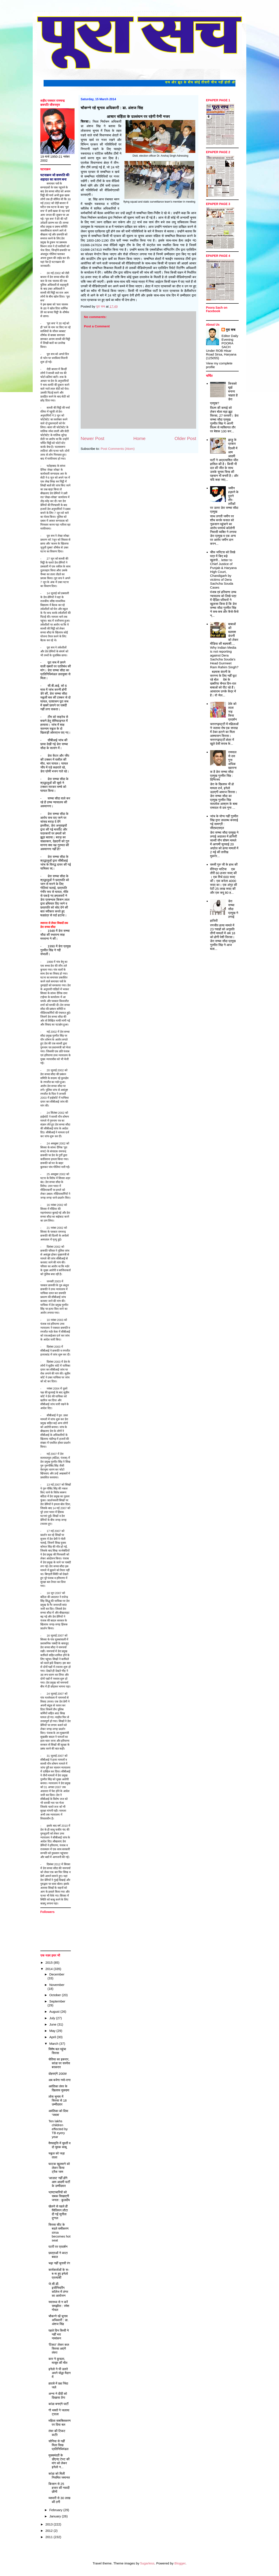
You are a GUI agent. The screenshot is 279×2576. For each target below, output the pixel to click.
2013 (49, 2524)
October (55, 1995)
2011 (49, 2537)
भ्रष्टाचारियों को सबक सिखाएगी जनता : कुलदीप (59, 2196)
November (56, 1985)
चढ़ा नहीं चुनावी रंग (59, 2263)
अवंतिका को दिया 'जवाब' (58, 2113)
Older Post (185, 438)
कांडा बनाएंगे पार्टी (59, 2404)
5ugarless (147, 2563)
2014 (49, 1969)
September (57, 2001)
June (53, 2024)
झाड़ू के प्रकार (232, 441)
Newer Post (92, 438)
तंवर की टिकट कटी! (57, 2433)
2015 (49, 1962)
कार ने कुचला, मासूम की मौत (58, 2360)
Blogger (179, 2563)
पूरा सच (230, 330)
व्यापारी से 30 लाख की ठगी (59, 2500)
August (54, 2011)
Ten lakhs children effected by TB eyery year (58, 2129)
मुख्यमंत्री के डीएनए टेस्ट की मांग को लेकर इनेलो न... (59, 2461)
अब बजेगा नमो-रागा (60, 2080)
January (55, 2516)
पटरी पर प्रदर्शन (58, 2246)
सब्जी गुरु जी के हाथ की (224, 864)
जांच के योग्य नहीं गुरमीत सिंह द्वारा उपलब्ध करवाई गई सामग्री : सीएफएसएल (224, 822)
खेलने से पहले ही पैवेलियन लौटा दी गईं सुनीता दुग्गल (58, 2212)
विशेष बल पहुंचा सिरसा (57, 2051)
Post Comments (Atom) (118, 448)
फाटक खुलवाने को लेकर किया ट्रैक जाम (59, 2167)
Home (139, 438)
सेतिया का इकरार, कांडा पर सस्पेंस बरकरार (59, 2063)
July (52, 2018)
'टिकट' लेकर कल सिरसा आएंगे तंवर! (59, 2348)
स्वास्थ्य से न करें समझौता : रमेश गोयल (59, 2306)
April (53, 2037)
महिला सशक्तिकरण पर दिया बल (60, 2422)
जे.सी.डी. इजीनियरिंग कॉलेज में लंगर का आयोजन (58, 2289)
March (54, 2043)
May (52, 2031)
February (56, 2510)
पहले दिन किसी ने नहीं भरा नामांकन (59, 2334)
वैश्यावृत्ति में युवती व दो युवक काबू (60, 2145)
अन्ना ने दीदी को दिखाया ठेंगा (58, 2395)
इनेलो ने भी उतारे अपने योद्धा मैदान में (60, 2373)
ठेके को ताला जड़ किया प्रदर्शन (232, 711)
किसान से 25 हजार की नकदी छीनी (59, 2487)
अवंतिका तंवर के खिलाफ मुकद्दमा (59, 2088)
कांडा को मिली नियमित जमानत (59, 2475)
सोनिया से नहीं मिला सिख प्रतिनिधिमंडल (59, 2445)
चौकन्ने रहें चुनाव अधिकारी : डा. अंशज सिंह (59, 2320)
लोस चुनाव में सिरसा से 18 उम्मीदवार (58, 2100)
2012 (49, 2530)
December (56, 1974)
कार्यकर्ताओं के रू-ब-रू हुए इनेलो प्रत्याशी (59, 2273)
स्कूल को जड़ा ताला (57, 2155)
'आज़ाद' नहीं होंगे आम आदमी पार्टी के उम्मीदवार (59, 2182)
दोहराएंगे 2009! (58, 2073)
